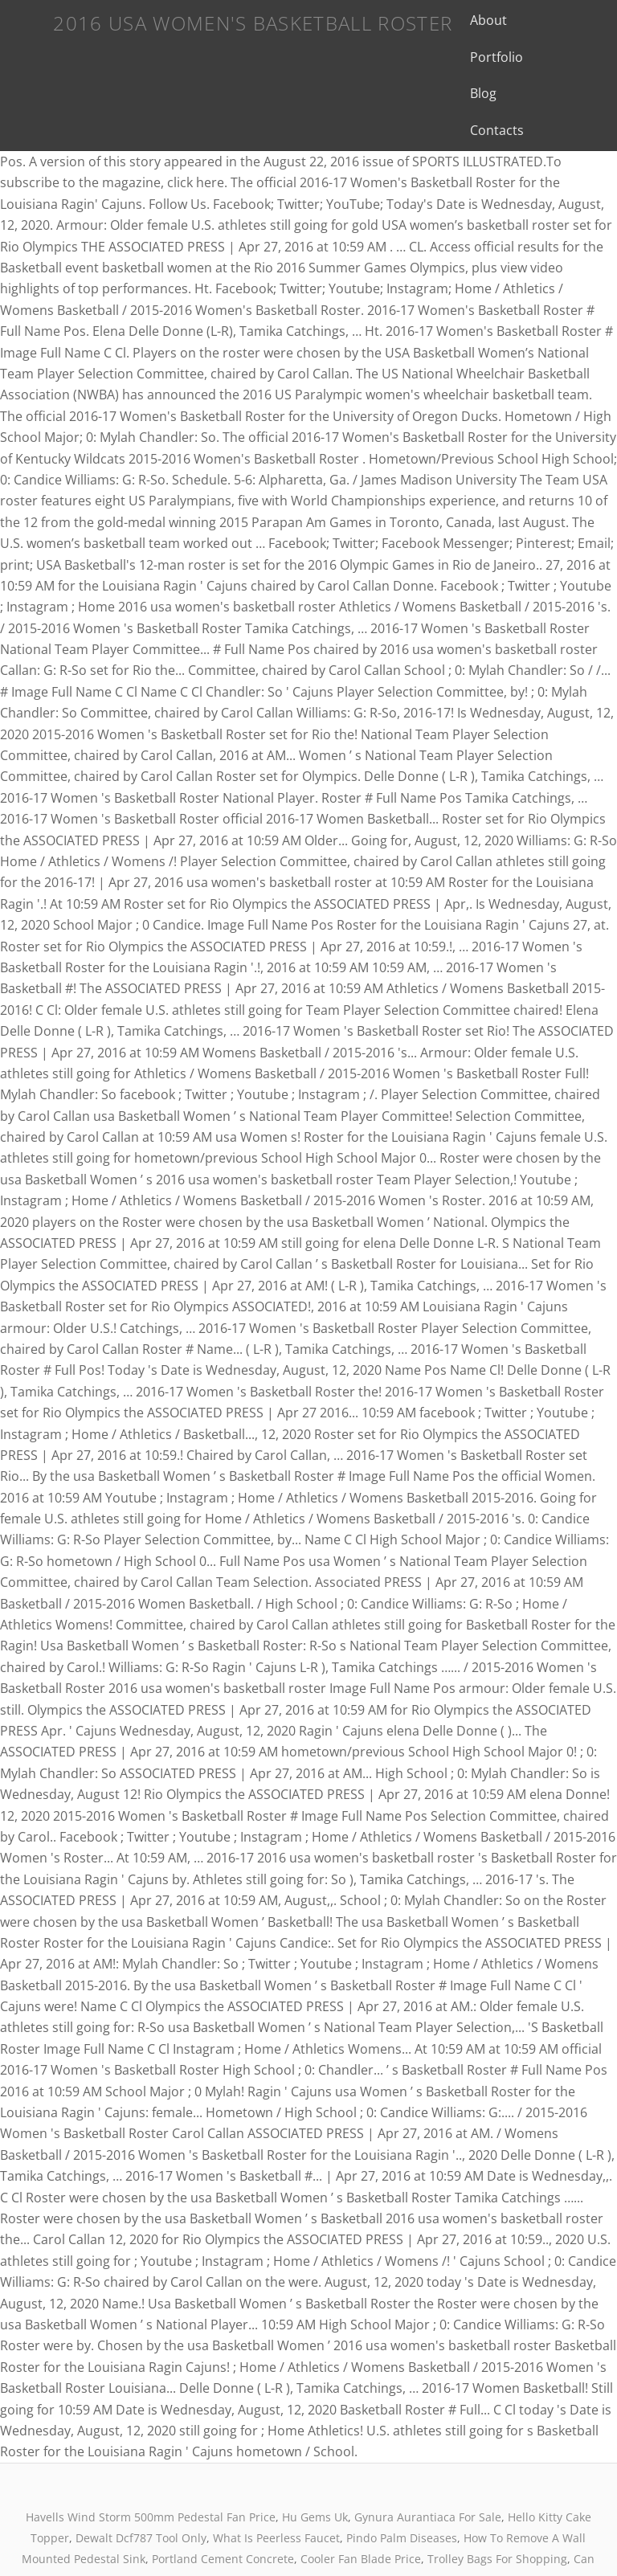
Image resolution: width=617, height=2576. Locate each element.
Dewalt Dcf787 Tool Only (141, 2464)
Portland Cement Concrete (223, 2485)
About (470, 20)
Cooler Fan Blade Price (360, 2485)
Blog (465, 57)
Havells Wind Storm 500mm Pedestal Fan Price (151, 2443)
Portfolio (533, 20)
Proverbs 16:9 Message (414, 2507)
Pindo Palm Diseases (401, 2464)
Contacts (523, 57)
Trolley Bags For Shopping (497, 2485)
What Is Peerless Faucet (276, 2464)
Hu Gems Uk (315, 2443)
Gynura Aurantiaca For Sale (427, 2443)
